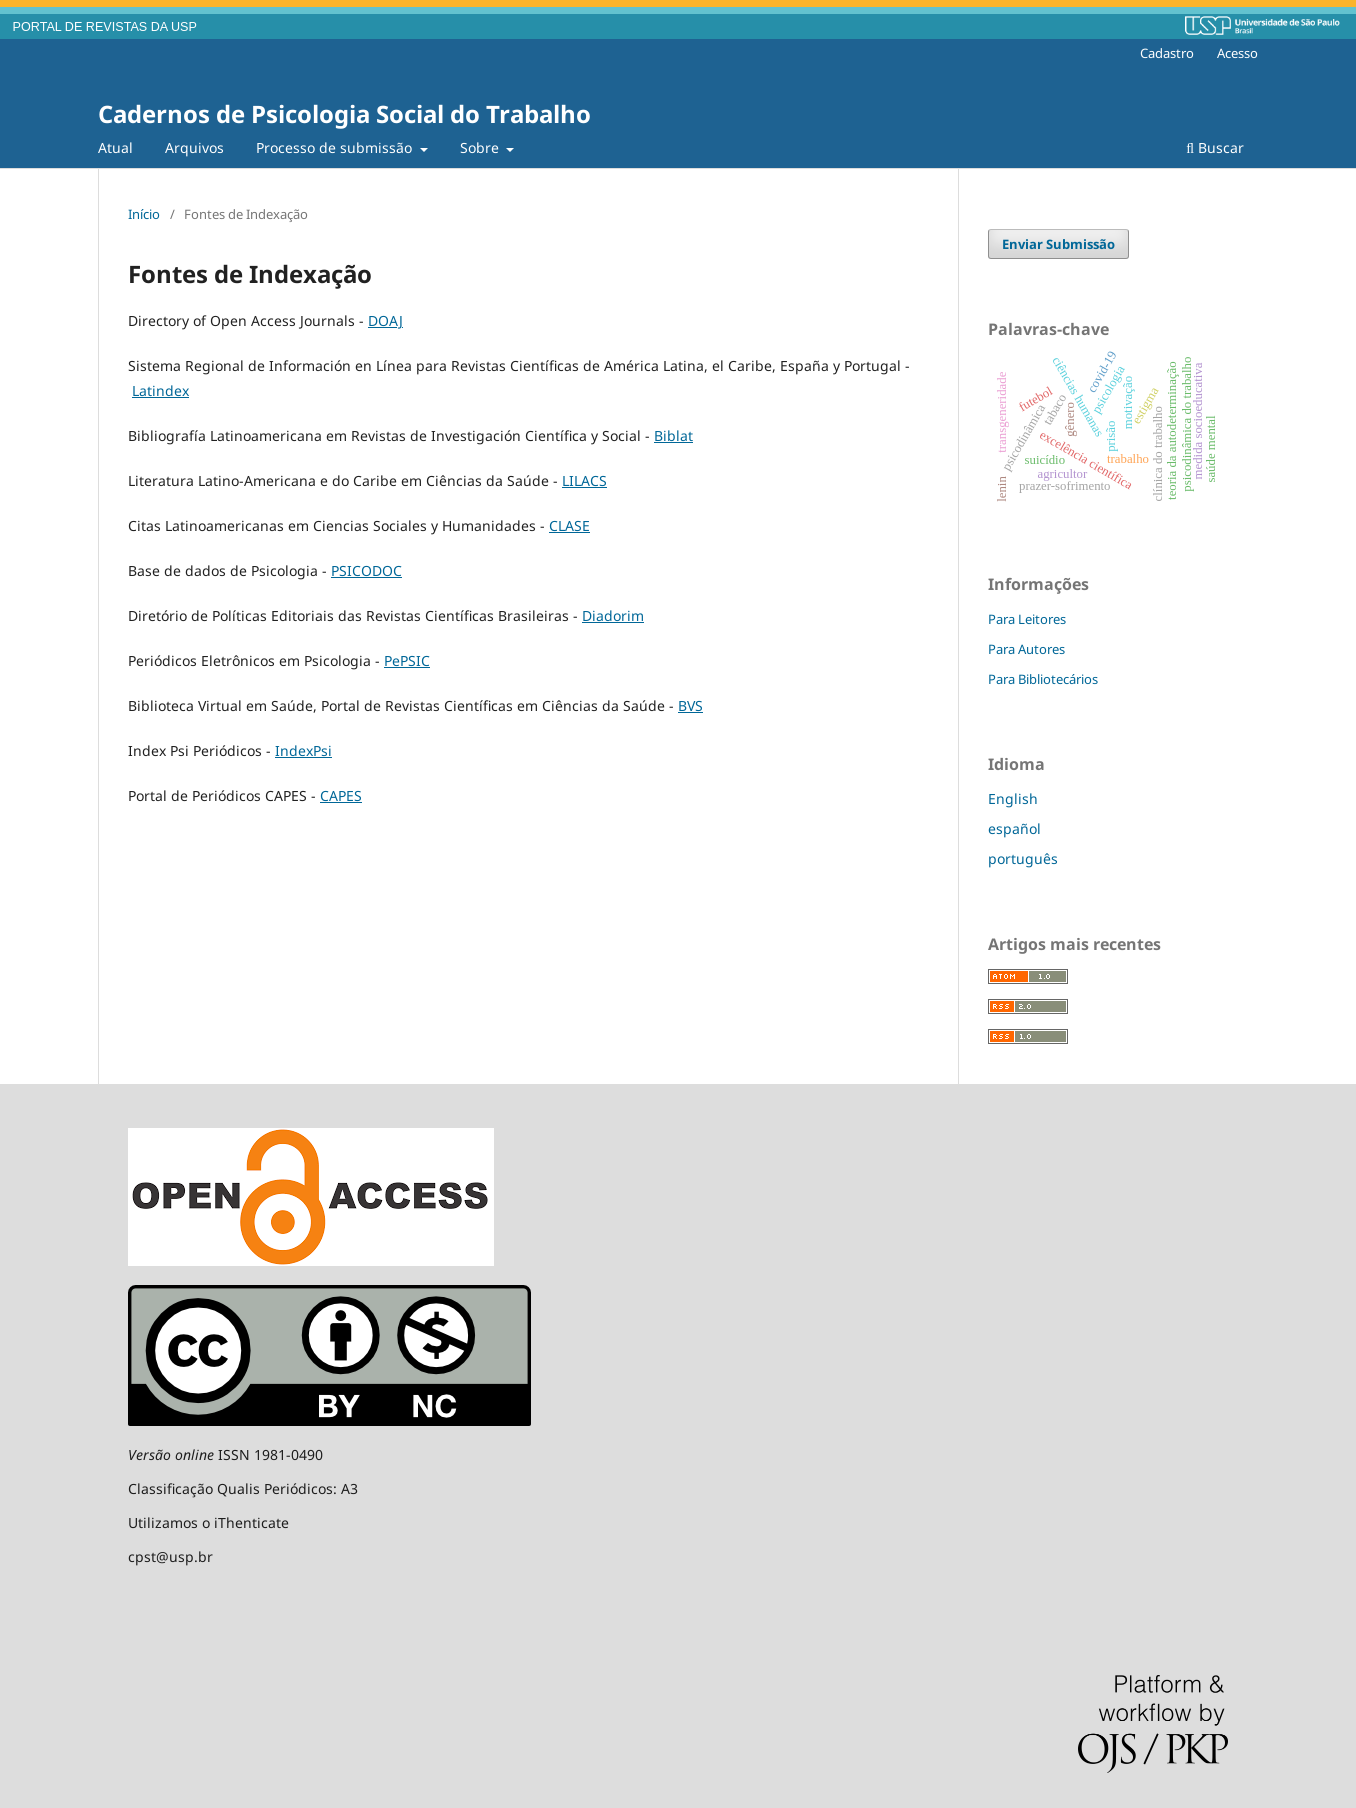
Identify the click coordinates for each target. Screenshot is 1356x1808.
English (1013, 798)
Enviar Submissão (1058, 244)
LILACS (584, 480)
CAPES (341, 795)
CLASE (569, 525)
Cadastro (1167, 53)
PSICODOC (366, 570)
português (1023, 858)
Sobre (481, 147)
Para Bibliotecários (1043, 679)
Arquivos (194, 147)
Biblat (673, 435)
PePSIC (407, 660)
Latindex (160, 390)
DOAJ (385, 320)
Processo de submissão (336, 147)
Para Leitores (1027, 619)
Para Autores (1026, 649)
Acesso (1237, 53)
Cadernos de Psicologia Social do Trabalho (344, 113)
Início (144, 214)
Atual (115, 147)
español (1014, 828)
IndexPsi (303, 750)
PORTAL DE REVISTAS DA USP (105, 27)
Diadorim (613, 615)
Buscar (1215, 147)
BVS (690, 705)
